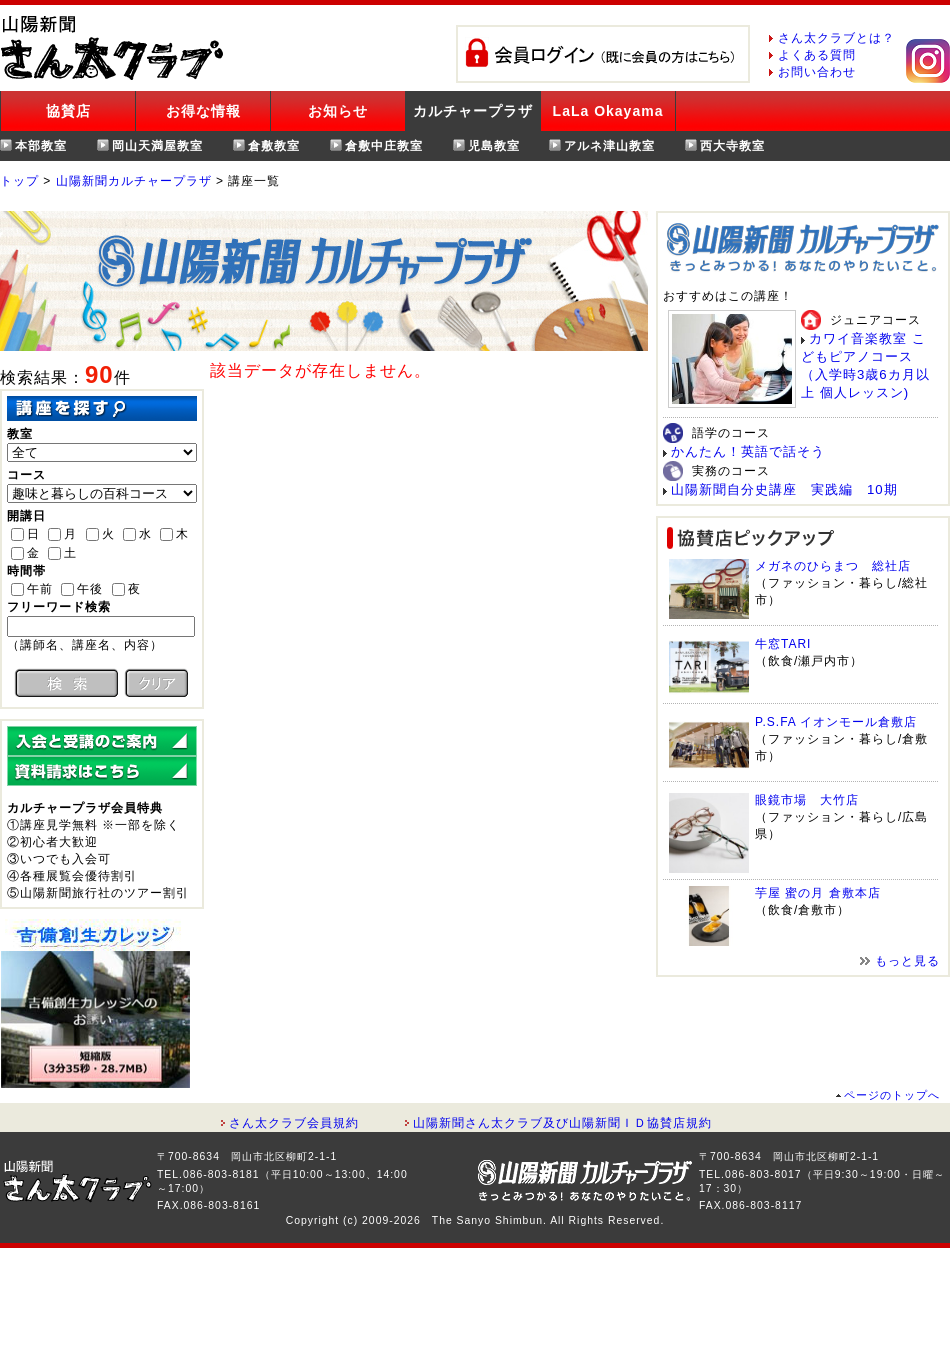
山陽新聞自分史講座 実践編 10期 (784, 489)
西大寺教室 (732, 146)
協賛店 (68, 111)
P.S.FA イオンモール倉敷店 (836, 722)
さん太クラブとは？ (836, 38)
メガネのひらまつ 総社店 (833, 566)
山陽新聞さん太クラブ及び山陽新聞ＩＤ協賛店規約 (562, 1123)
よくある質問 (817, 55)
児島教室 (494, 146)
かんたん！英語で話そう (748, 451)
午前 (40, 589)
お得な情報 (203, 111)
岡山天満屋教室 (157, 146)
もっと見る (907, 961)
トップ (19, 181)
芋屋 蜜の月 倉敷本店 (818, 893)
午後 (90, 589)
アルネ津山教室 (609, 146)
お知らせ (338, 111)
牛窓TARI (783, 644)
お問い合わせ (817, 72)
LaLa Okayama (608, 111)
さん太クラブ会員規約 (294, 1123)
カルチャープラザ (473, 111)
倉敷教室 (274, 146)
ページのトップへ (892, 1095)
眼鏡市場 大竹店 (807, 800)
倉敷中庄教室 (384, 146)
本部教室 (41, 146)
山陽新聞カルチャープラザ (134, 181)
